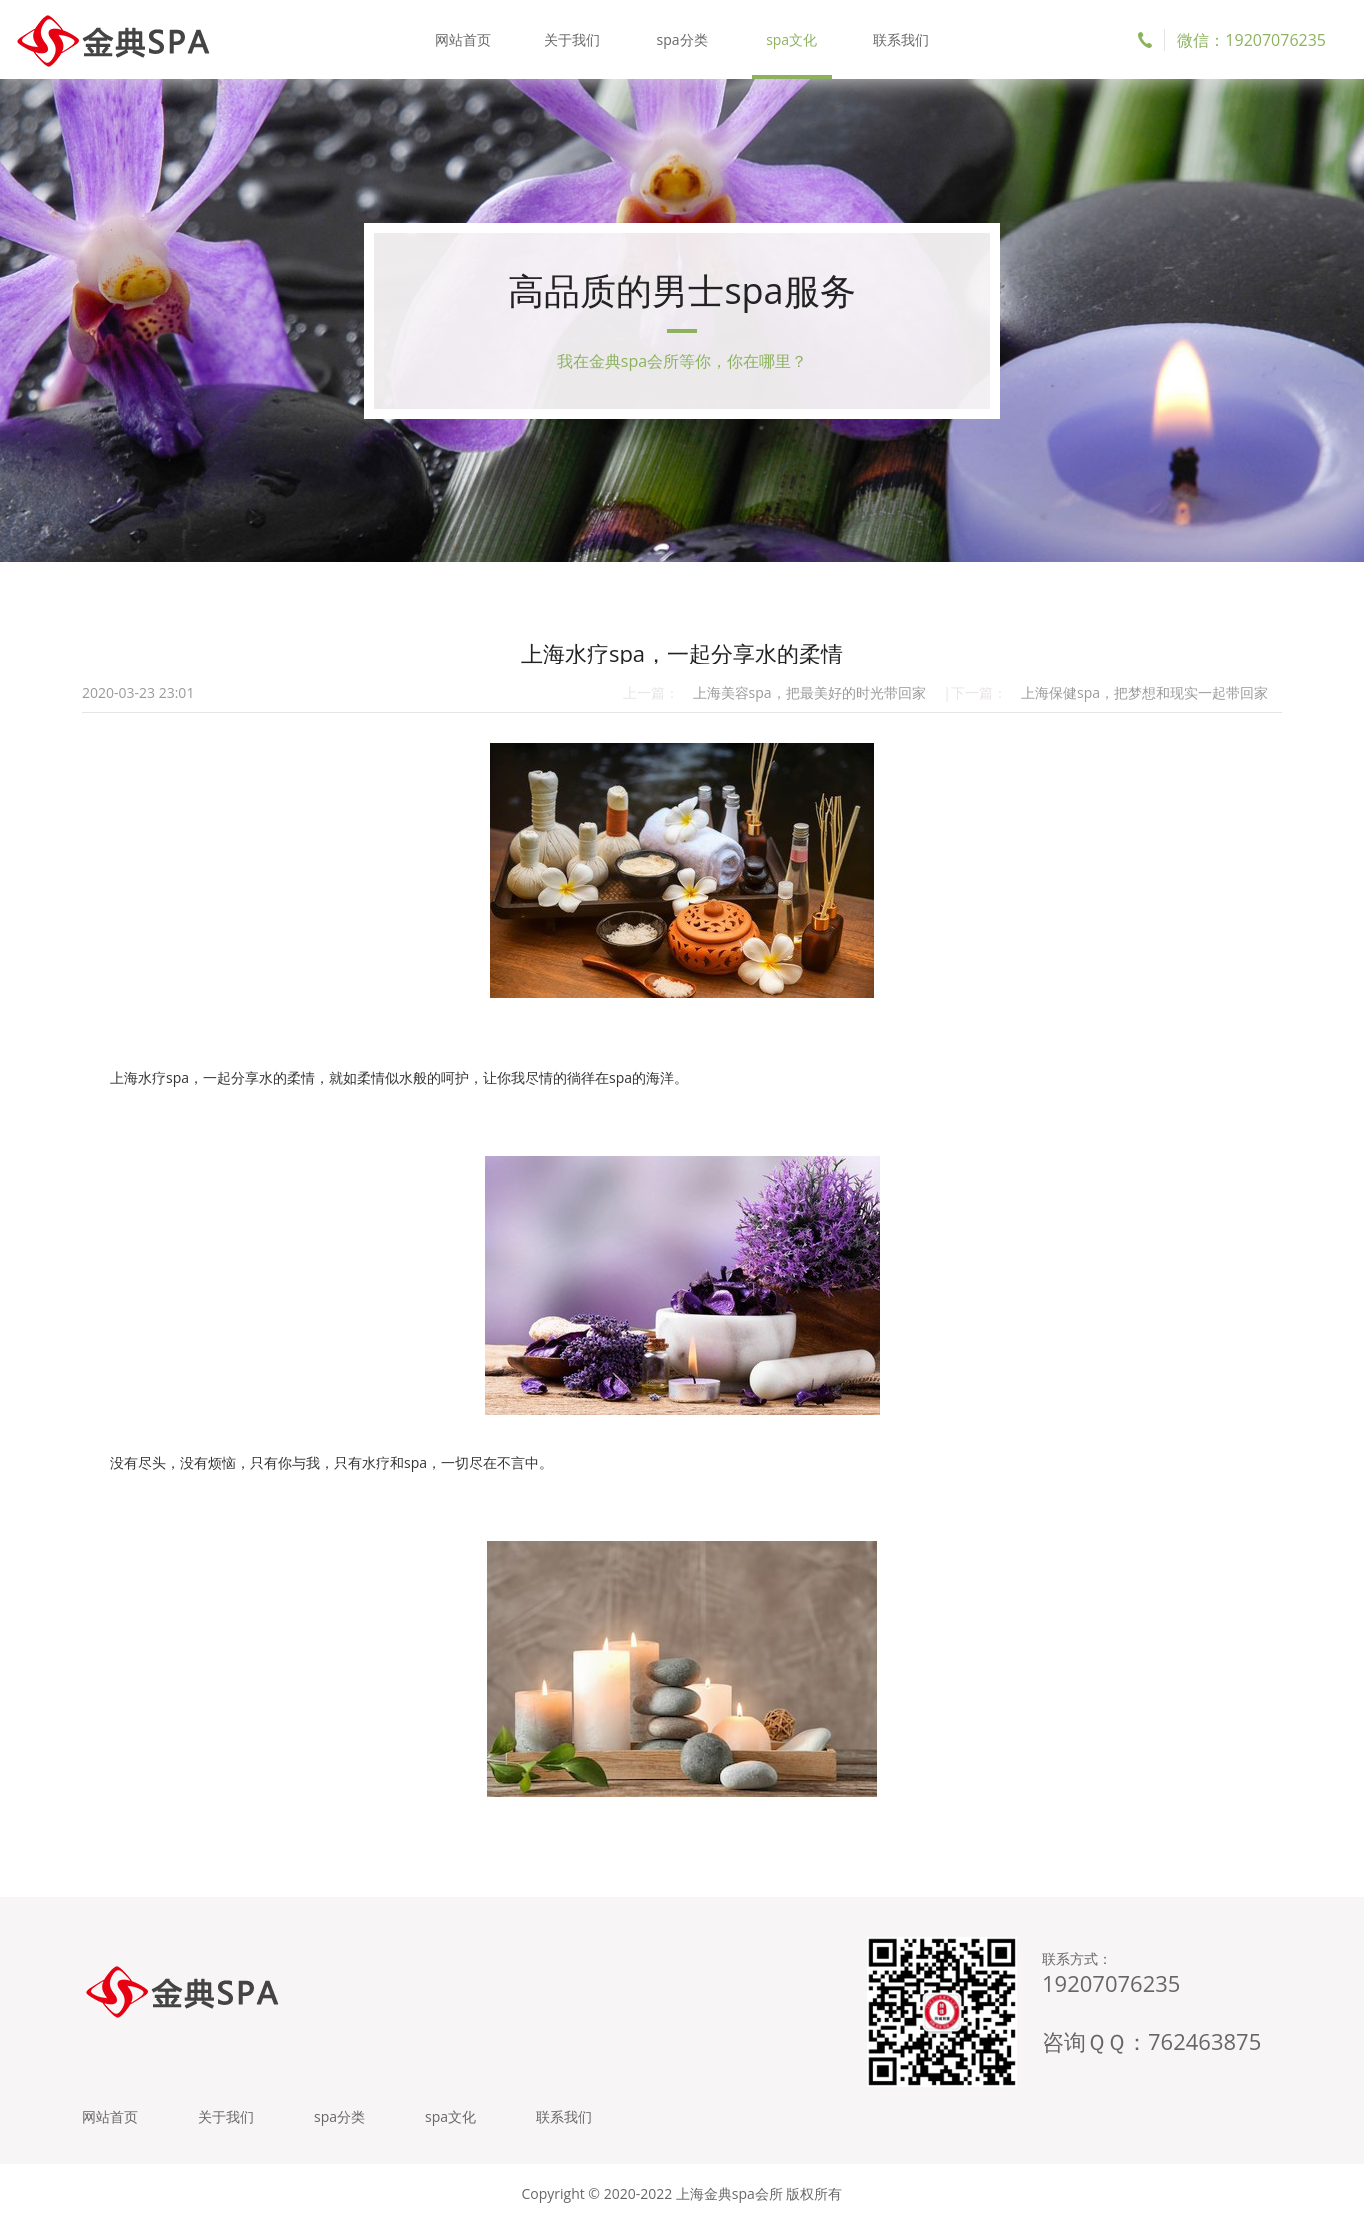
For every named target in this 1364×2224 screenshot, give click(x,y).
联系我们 (901, 39)
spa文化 (791, 39)
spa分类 (681, 39)
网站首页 (463, 39)
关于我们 (572, 39)
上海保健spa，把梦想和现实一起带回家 (1144, 692)
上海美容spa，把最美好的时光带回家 (809, 692)
